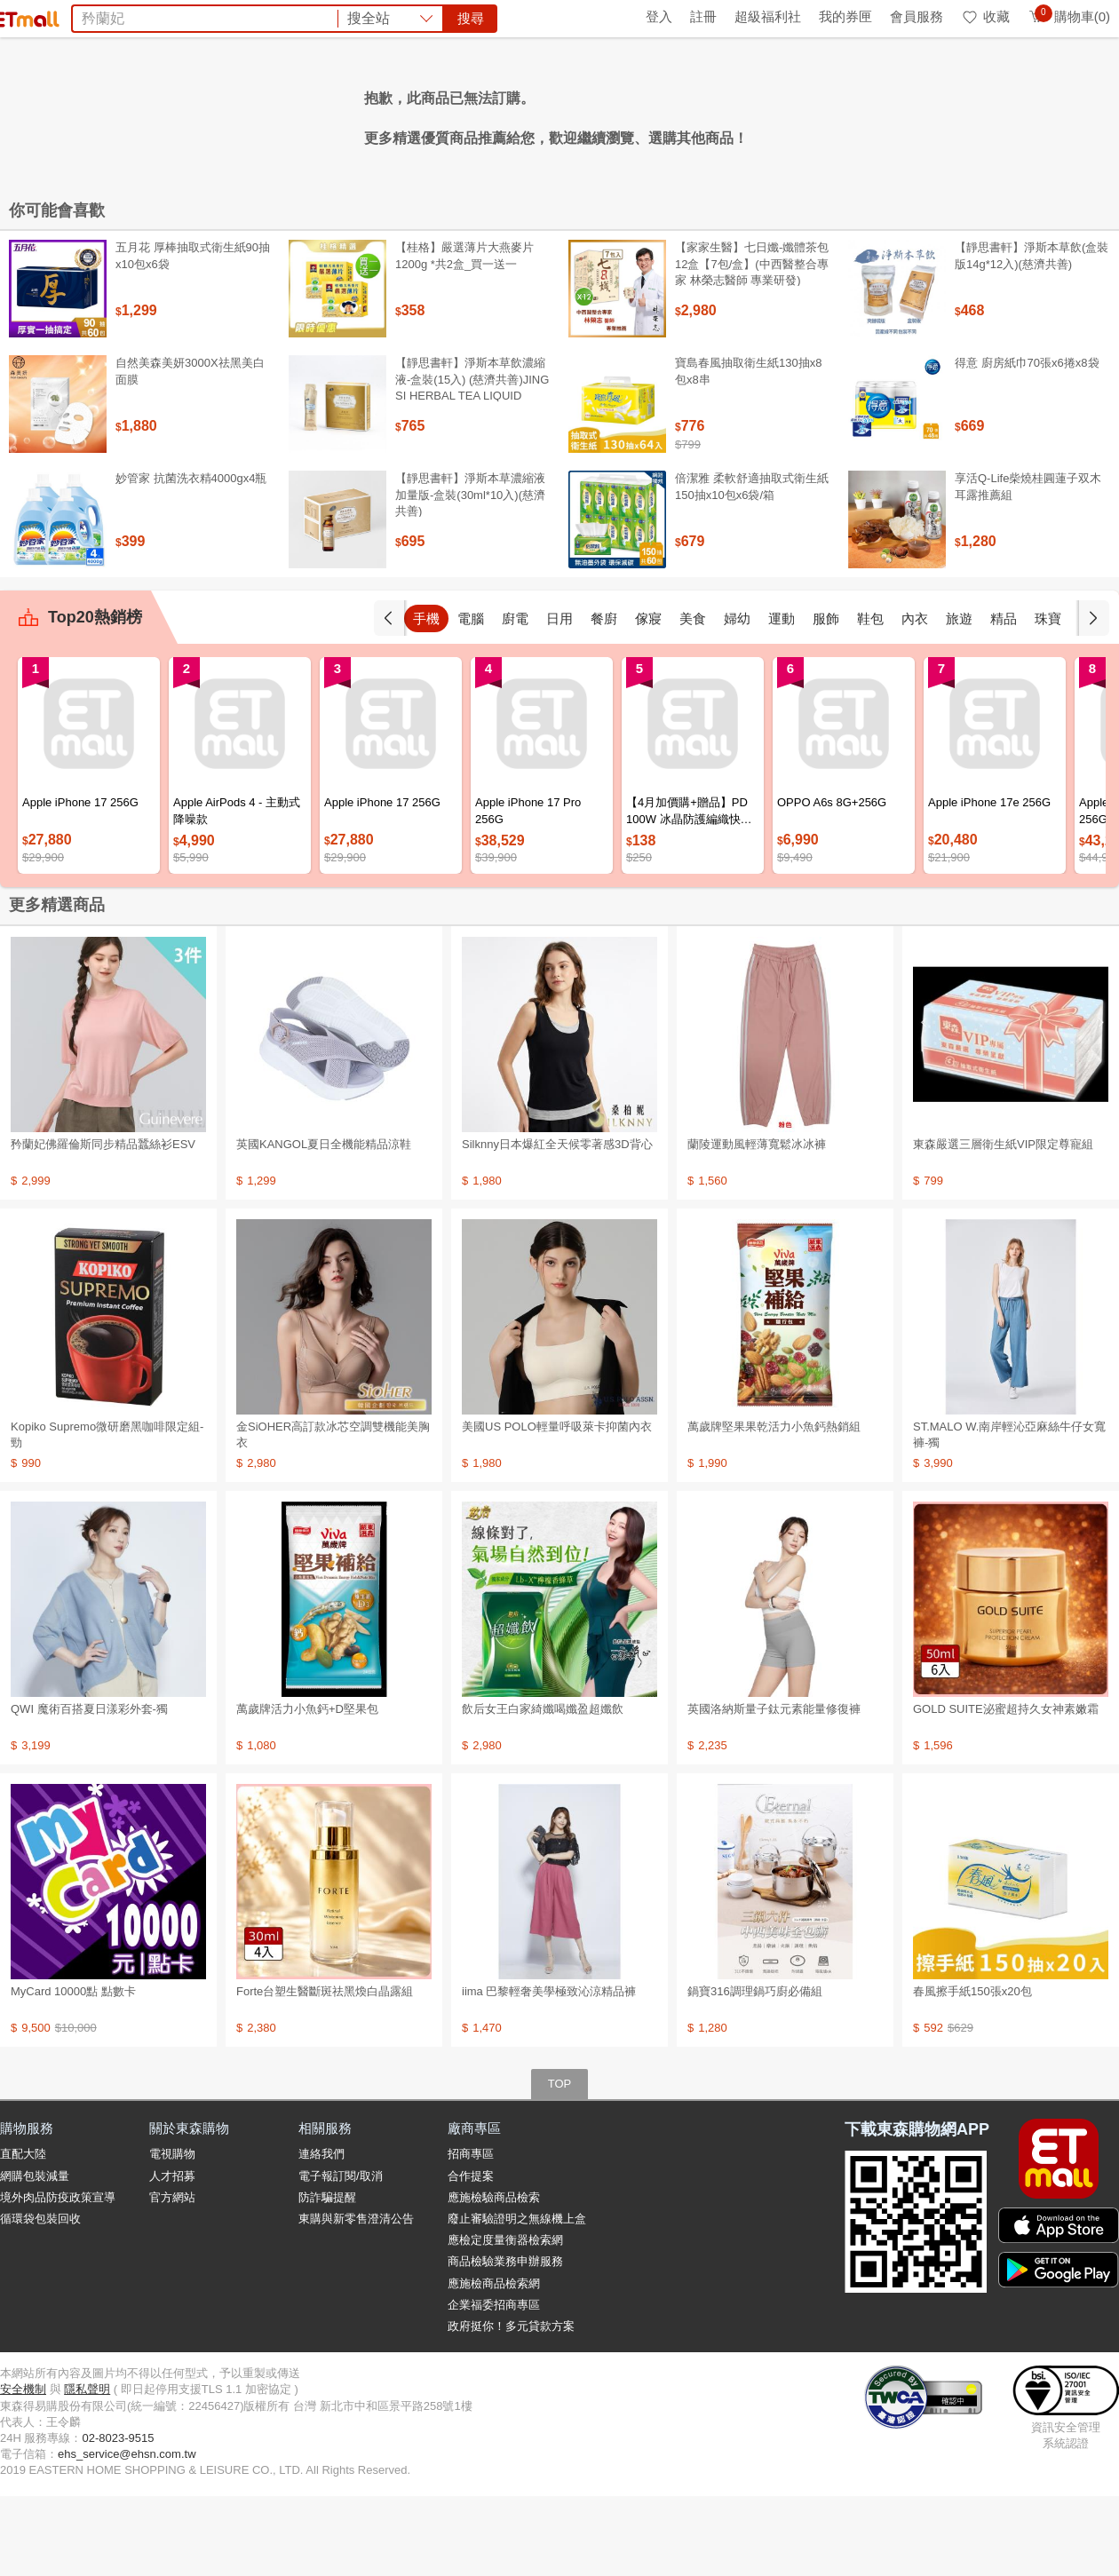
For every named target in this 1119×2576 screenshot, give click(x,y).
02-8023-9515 (118, 2517)
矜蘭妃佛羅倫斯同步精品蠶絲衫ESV (103, 1224)
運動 (781, 698)
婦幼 (737, 698)
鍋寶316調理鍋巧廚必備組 (754, 2071)
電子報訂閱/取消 (340, 2256)
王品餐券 (779, 114)
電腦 (470, 698)
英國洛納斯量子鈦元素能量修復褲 (774, 1788)
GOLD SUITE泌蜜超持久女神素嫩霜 (1006, 1788)
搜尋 (829, 79)
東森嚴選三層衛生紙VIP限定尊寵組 (1003, 1224)
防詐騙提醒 (327, 2277)
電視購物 (172, 2233)
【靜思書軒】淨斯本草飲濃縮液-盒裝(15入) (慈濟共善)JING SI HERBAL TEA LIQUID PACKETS (472, 467)
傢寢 (648, 698)
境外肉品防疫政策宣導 (57, 2277)
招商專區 (471, 2233)
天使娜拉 (714, 114)
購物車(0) (1069, 16)
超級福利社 (767, 16)
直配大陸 (23, 2233)
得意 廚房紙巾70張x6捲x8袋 (1027, 442)
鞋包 (870, 698)
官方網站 (172, 2277)
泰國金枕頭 (337, 114)
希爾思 (506, 114)
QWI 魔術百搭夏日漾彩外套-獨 (89, 1788)
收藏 (985, 16)
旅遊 (959, 698)
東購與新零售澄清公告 (356, 2298)
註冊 (703, 16)
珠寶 (1048, 698)
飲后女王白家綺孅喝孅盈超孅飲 (542, 1788)
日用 (559, 698)
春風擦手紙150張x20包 (972, 2071)
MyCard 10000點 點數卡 (73, 2071)
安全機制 (23, 2469)
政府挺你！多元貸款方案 (511, 2406)
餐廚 (604, 698)
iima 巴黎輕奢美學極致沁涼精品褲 (549, 2071)
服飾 (826, 698)
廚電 (515, 698)
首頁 (22, 16)
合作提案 (471, 2256)
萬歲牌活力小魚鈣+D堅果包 (307, 1788)
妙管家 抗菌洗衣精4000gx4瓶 (191, 558)
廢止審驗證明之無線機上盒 (517, 2298)
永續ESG (209, 16)
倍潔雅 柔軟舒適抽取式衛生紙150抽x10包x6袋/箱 (752, 566)
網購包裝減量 (34, 2256)
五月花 (454, 114)
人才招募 (172, 2256)
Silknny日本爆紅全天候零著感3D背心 (557, 1224)
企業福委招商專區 (494, 2384)
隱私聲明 (87, 2469)
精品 (1003, 698)
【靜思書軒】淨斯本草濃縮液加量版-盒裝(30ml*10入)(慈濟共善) (470, 574)
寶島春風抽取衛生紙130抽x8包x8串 (748, 450)
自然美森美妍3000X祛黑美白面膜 (190, 450)
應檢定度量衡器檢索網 (505, 2319)
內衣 (914, 698)
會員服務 (916, 16)
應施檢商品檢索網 (494, 2363)
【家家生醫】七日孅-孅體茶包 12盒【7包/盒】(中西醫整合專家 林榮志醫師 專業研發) (752, 343)
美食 (692, 698)
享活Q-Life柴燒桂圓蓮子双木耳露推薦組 (1028, 566)
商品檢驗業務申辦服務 (505, 2341)
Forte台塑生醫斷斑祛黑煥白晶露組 (324, 2071)
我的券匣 (845, 16)
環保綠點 (80, 16)
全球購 (144, 16)
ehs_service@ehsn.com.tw (127, 2533)
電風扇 (403, 114)
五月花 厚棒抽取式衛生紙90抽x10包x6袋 (192, 335)
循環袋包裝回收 (40, 2298)
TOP (560, 2163)
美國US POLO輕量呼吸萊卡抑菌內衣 (557, 1506)
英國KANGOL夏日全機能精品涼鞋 (323, 1224)
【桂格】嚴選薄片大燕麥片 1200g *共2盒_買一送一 (464, 335)
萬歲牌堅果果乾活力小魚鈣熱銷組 (774, 1506)
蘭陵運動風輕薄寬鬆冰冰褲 (756, 1224)
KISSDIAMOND (586, 114)
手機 (426, 698)
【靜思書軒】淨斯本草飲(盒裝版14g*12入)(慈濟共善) (1031, 335)
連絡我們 (321, 2233)
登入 (659, 16)
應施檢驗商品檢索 (494, 2277)
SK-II (661, 114)
